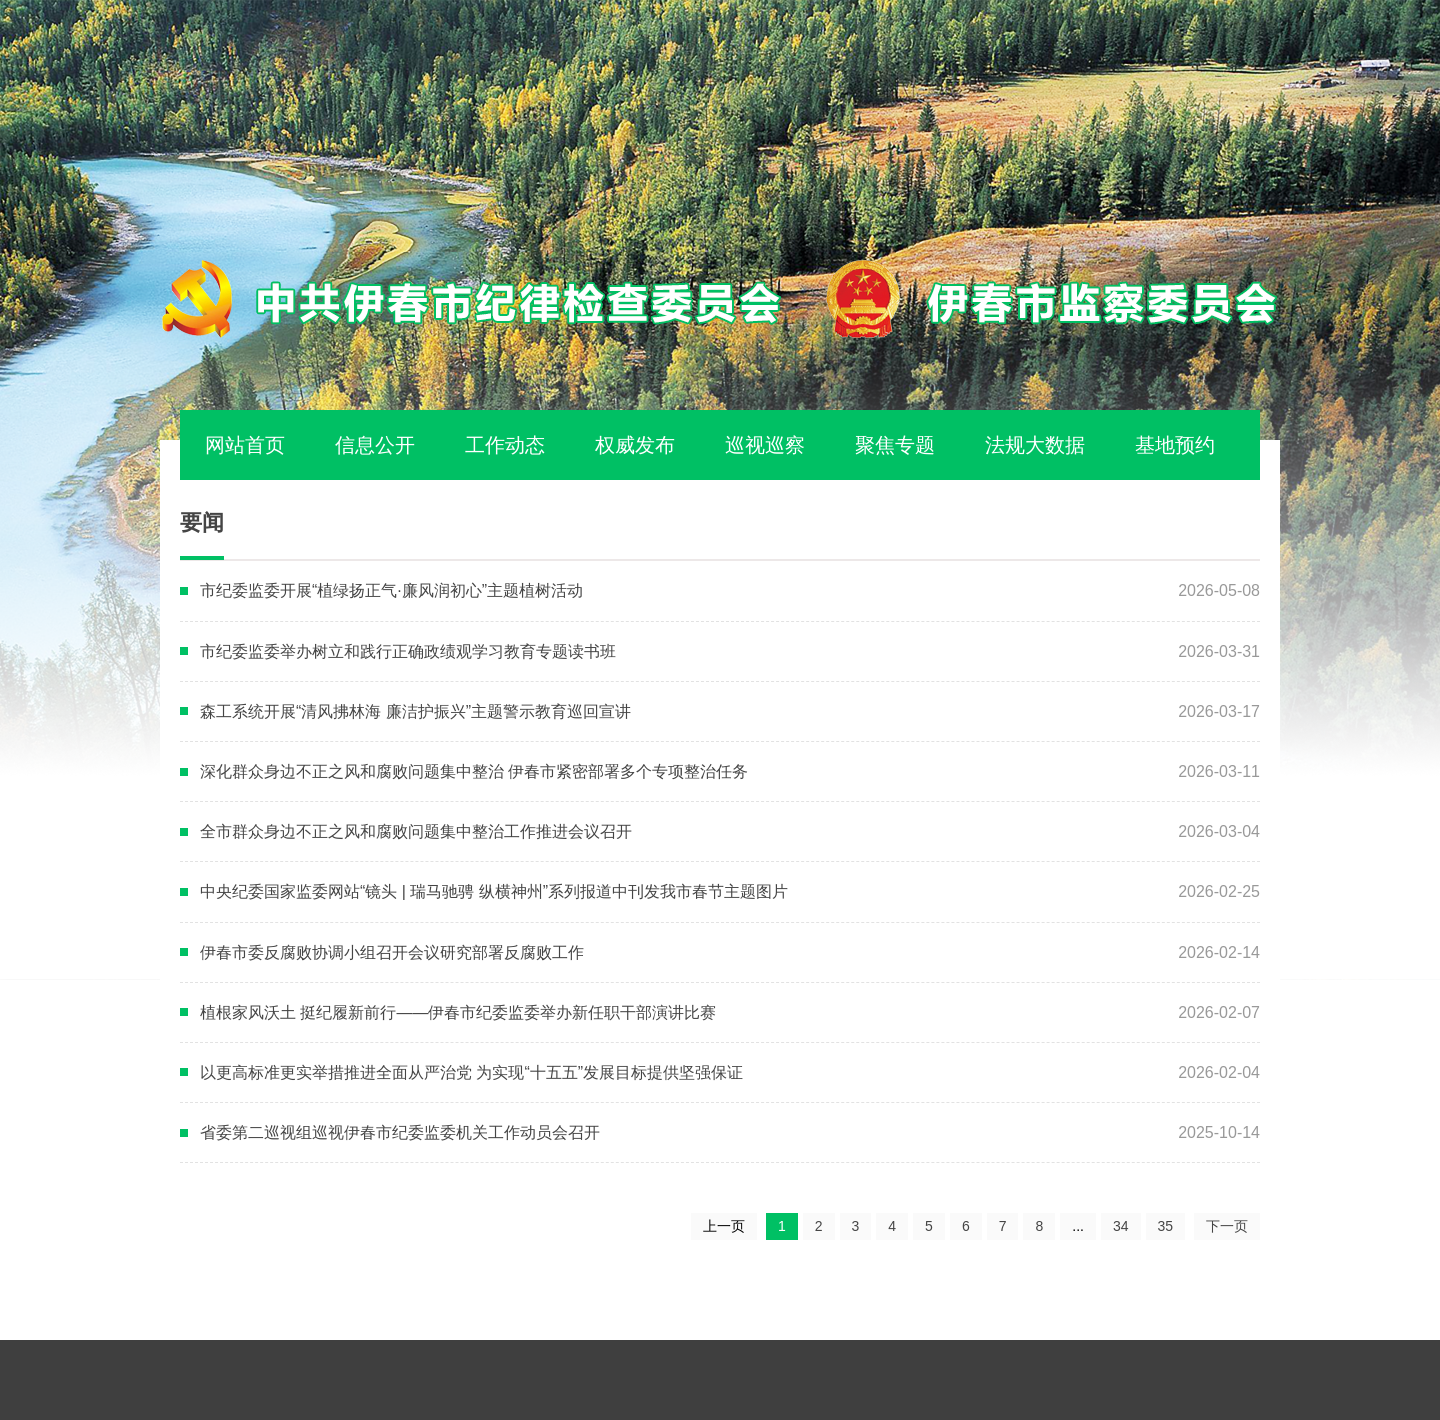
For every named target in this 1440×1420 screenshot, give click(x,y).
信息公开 (375, 445)
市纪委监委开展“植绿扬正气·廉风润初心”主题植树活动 (391, 590)
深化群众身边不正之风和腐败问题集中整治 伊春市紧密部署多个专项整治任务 (474, 771)
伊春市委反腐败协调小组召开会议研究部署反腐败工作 (392, 952)
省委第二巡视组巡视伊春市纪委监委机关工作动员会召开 (400, 1132)
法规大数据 (1035, 445)
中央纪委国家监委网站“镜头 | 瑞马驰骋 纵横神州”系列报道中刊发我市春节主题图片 (494, 891)
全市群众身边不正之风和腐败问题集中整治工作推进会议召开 (416, 831)
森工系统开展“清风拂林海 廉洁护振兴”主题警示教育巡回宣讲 (415, 711)
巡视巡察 (765, 445)
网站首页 (245, 445)
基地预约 (1175, 445)
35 (1166, 1226)
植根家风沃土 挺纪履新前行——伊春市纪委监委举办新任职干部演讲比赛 (458, 1012)
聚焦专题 (895, 445)
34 (1121, 1226)
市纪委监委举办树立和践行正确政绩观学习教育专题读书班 (408, 651)
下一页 (1227, 1226)
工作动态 (505, 445)
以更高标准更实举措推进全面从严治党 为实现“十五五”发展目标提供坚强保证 (471, 1072)
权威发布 (635, 445)
